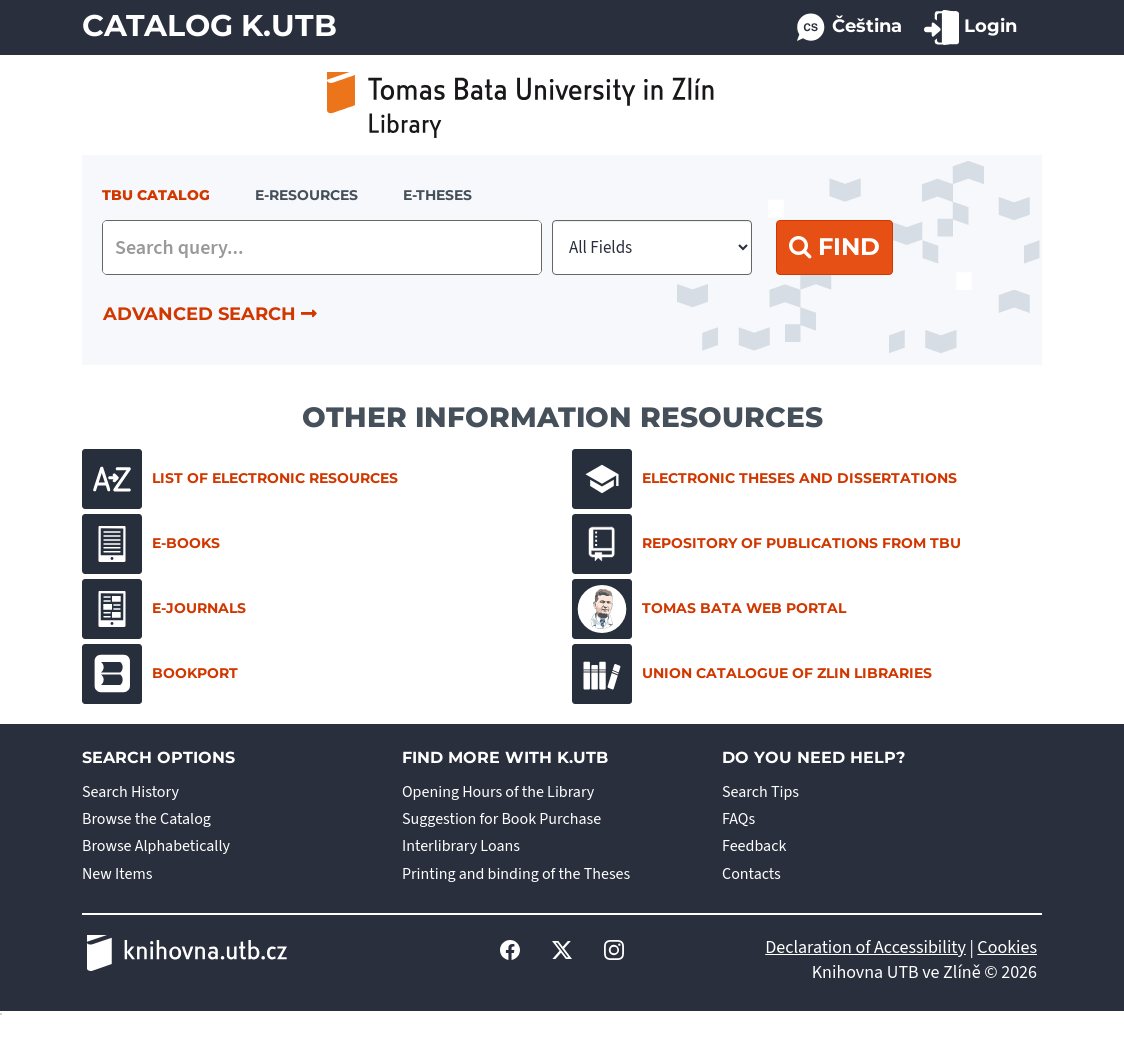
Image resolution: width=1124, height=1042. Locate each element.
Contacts (751, 874)
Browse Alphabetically (156, 846)
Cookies (1007, 947)
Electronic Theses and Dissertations (764, 479)
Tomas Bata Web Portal (709, 609)
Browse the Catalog (146, 819)
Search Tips (760, 792)
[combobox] (322, 247)
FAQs (738, 819)
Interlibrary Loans (461, 846)
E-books (151, 544)
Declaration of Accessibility (865, 947)
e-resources (306, 195)
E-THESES (437, 195)
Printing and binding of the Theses (516, 874)
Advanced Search (210, 314)
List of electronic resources (240, 479)
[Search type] (652, 247)
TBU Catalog (156, 195)
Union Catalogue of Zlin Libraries (752, 674)
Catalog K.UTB (209, 25)
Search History (130, 792)
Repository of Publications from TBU (766, 544)
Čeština (848, 27)
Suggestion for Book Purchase (501, 819)
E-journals (164, 609)
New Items (117, 874)
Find (834, 246)
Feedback (754, 846)
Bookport (160, 674)
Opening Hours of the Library (498, 792)
